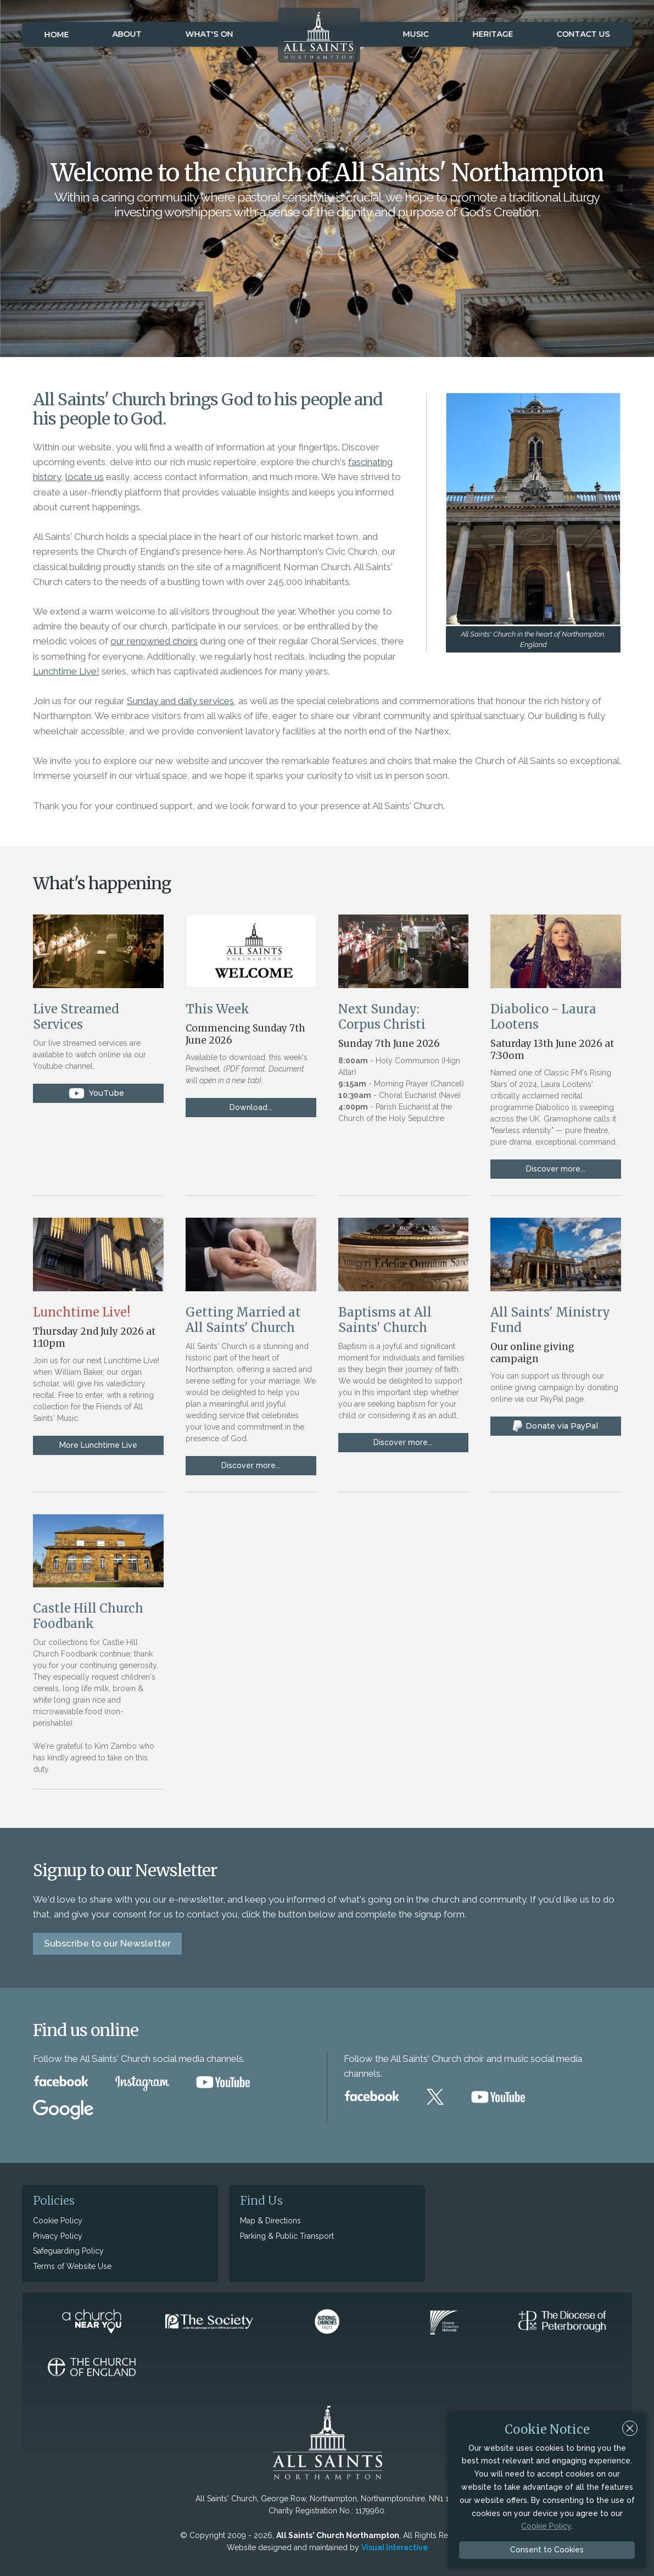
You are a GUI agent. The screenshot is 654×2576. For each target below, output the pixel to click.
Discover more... (555, 1168)
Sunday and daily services (180, 700)
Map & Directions (270, 2220)
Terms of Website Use (72, 2266)
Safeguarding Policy (68, 2250)
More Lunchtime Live (98, 1445)
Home (56, 35)
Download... (251, 1107)
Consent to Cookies (547, 2549)
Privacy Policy (57, 2236)
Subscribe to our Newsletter (107, 1943)
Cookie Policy (57, 2220)
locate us (84, 476)
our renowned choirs (154, 640)
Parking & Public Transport (287, 2236)
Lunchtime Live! (66, 671)
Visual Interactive (394, 2547)
